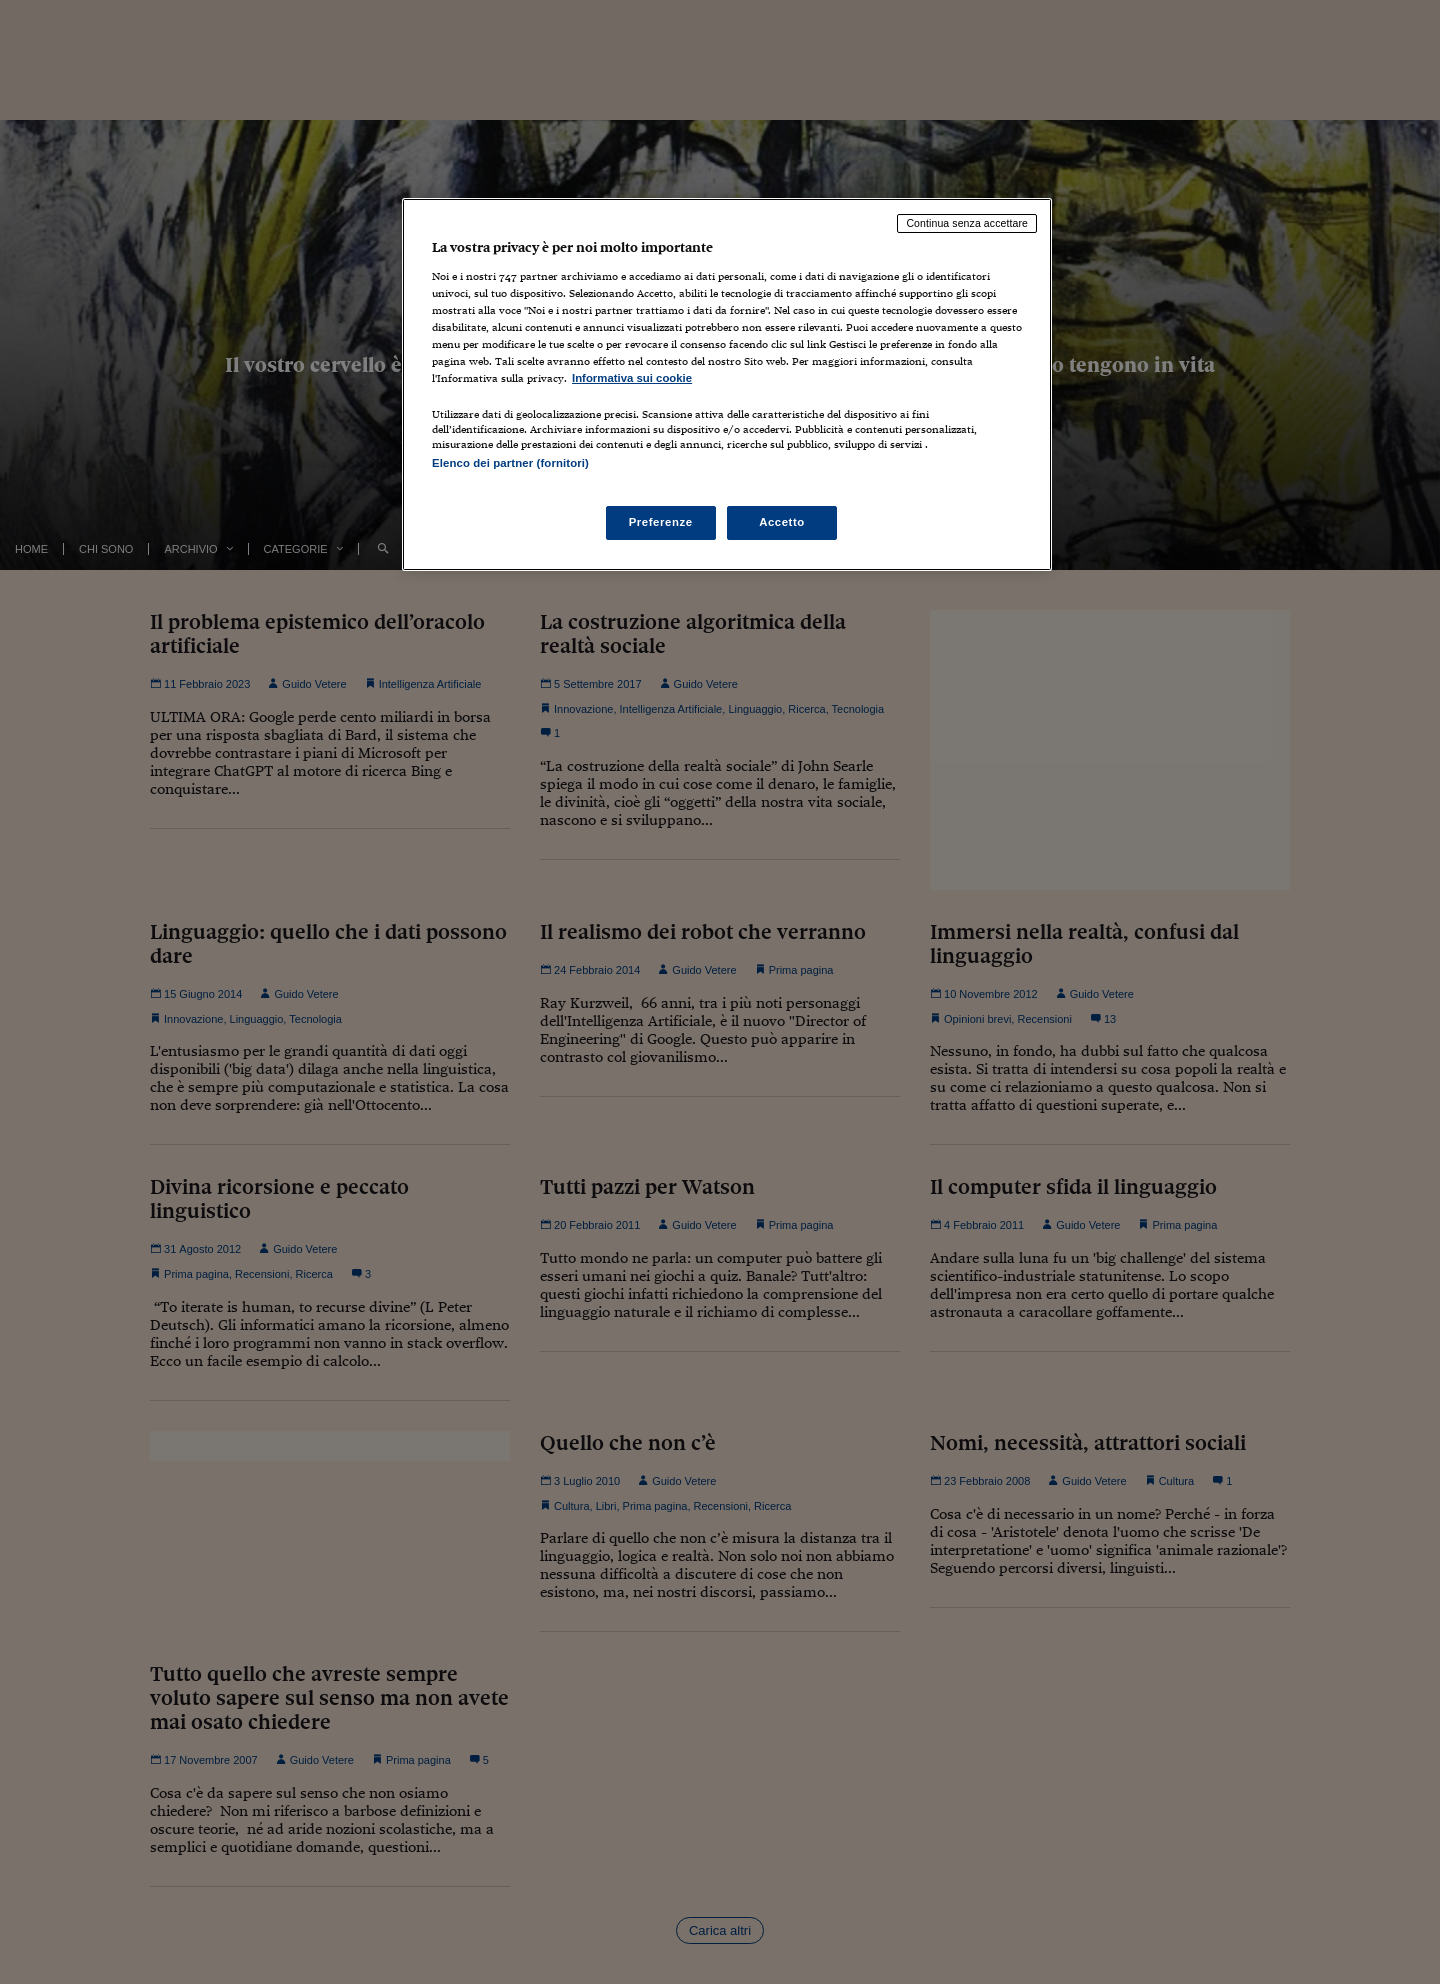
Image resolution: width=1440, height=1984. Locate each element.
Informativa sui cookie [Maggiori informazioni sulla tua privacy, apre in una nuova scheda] (632, 378)
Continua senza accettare (967, 223)
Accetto (782, 522)
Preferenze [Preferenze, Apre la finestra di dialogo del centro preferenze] (661, 522)
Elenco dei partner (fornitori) (510, 463)
